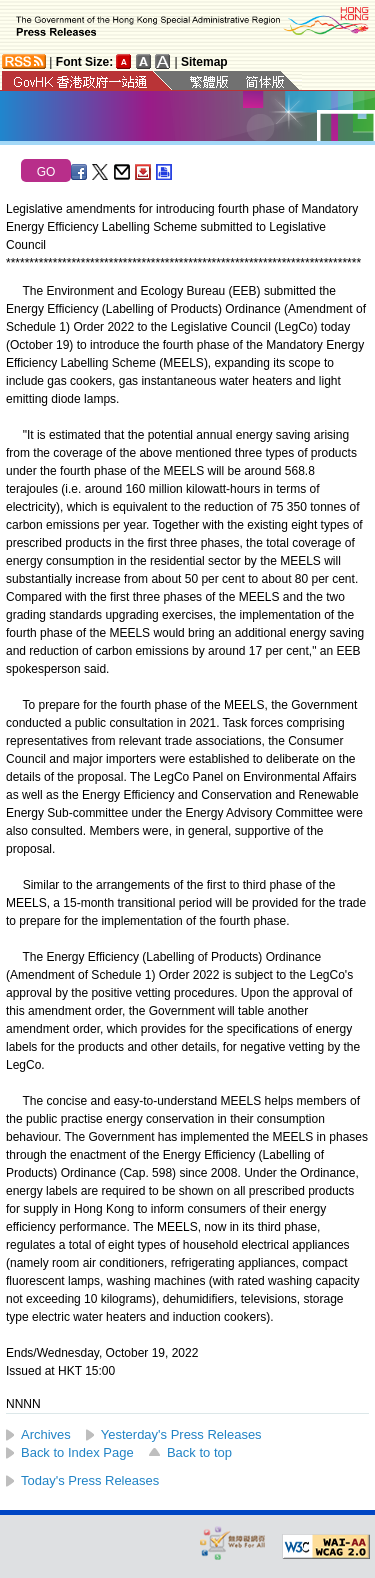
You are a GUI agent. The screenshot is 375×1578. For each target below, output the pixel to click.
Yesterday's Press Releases (181, 1434)
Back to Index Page (77, 1452)
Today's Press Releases (90, 1480)
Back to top (199, 1452)
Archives (46, 1434)
